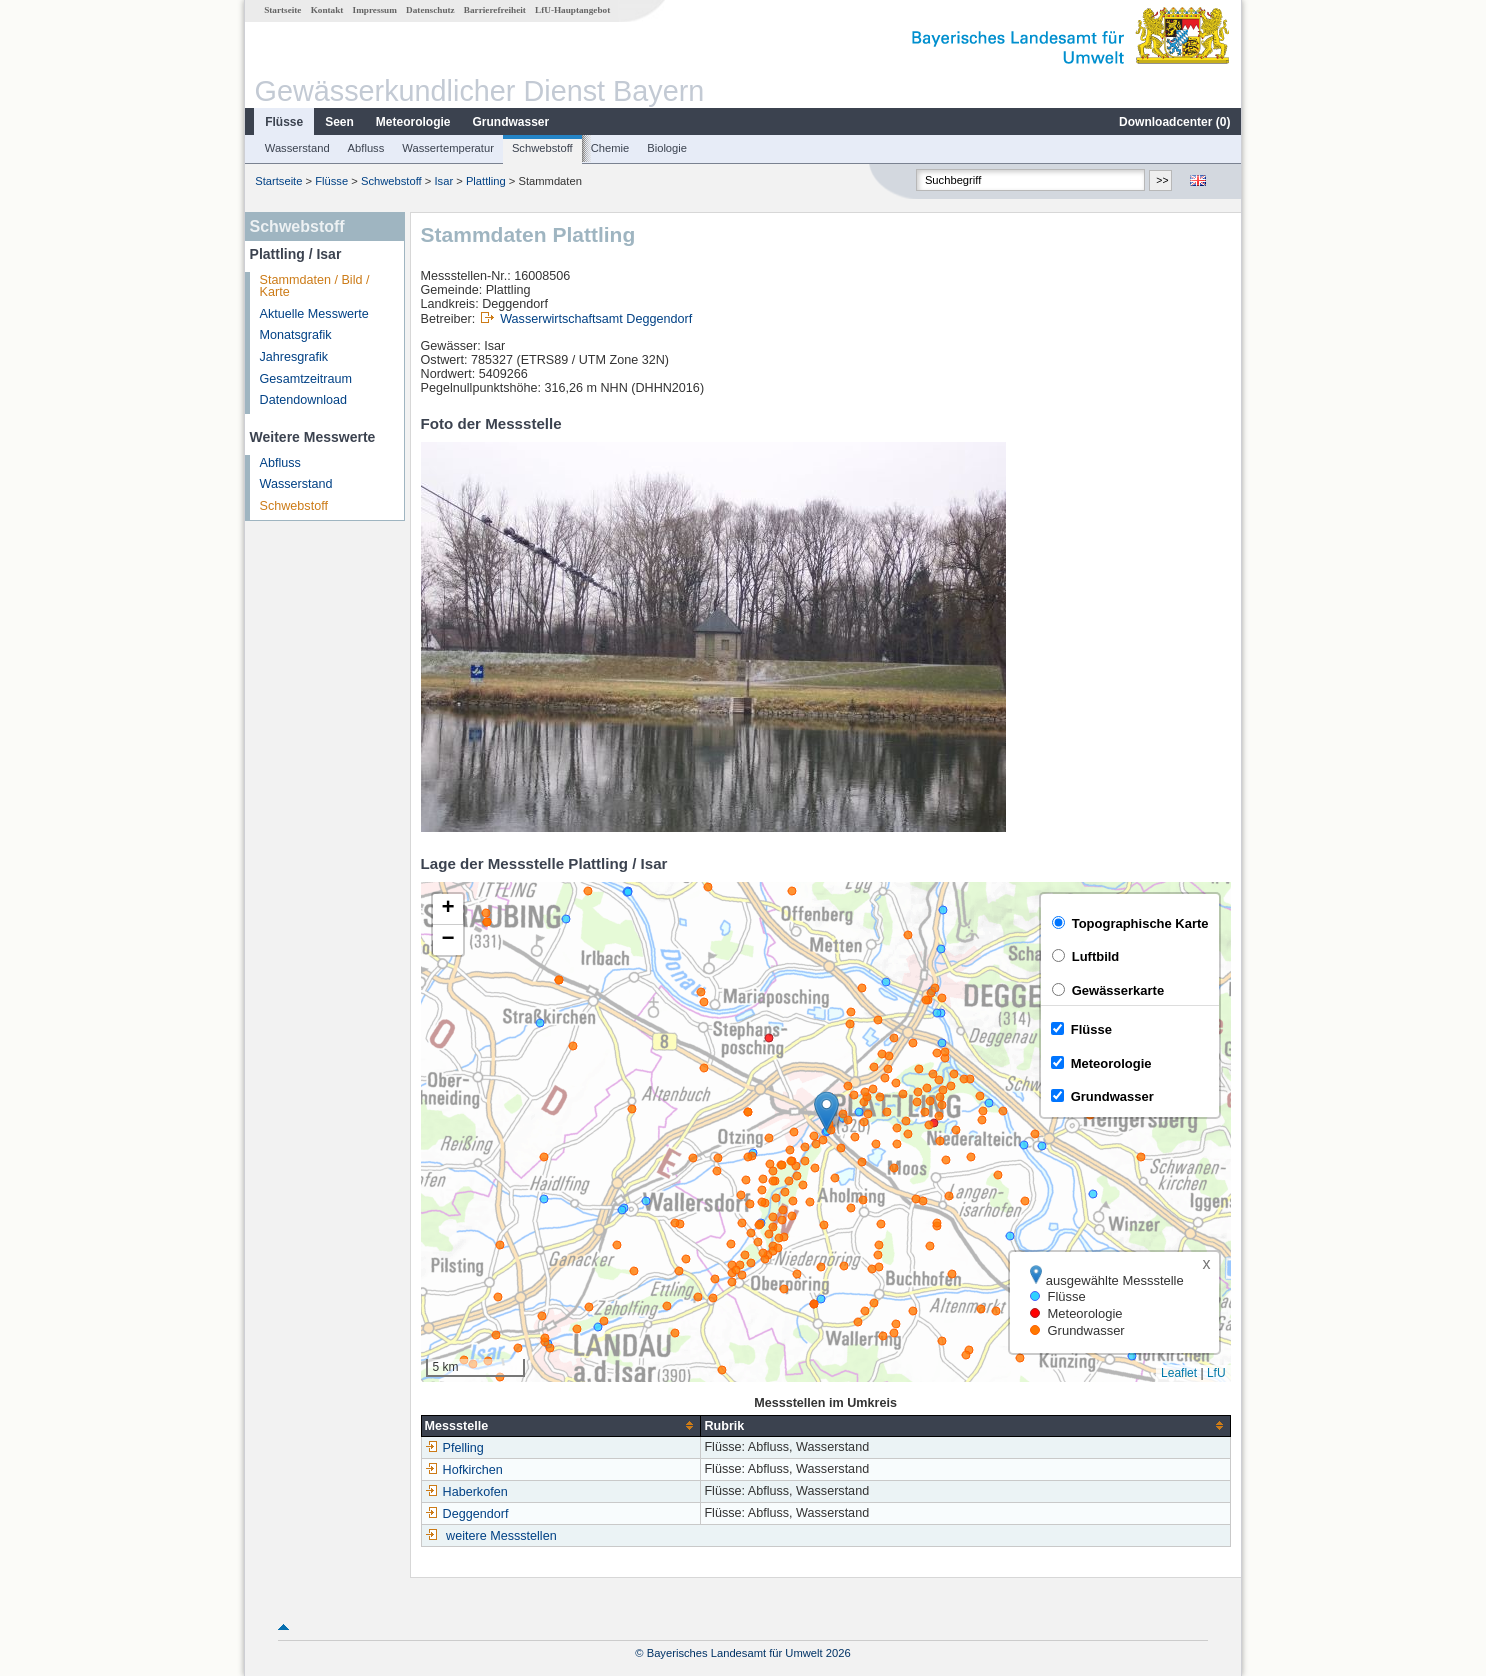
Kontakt (327, 10)
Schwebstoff (542, 148)
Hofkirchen (464, 1470)
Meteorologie (413, 122)
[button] (826, 1111)
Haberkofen (466, 1492)
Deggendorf (467, 1514)
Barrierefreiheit (495, 10)
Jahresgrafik (294, 357)
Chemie (610, 148)
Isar (443, 181)
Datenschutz (430, 10)
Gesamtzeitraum (306, 379)
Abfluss (366, 148)
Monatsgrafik (296, 335)
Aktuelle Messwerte (314, 314)
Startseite (282, 10)
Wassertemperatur (448, 148)
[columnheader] (561, 1425)
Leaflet (1179, 1373)
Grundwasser (511, 122)
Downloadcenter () (1174, 122)
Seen (339, 122)
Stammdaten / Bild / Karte (315, 286)
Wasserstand (297, 148)
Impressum (375, 10)
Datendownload (304, 400)
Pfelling (454, 1448)
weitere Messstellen (501, 1536)
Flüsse (284, 122)
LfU (1216, 1373)
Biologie (667, 148)
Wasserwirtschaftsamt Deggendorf (596, 319)
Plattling (486, 181)
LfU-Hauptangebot (572, 10)
